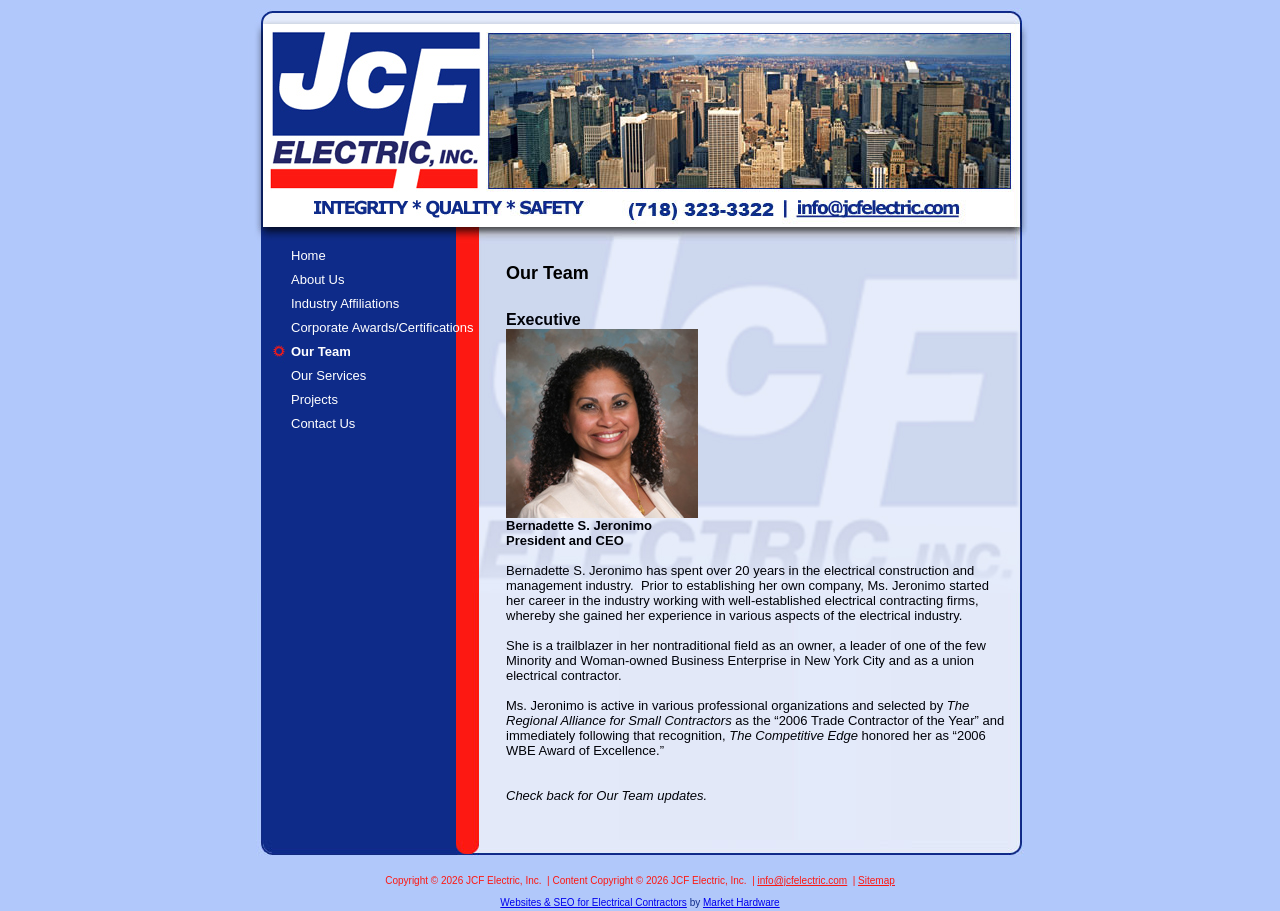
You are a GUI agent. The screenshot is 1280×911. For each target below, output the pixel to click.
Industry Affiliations (345, 303)
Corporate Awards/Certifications (382, 327)
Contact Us (323, 423)
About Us (317, 279)
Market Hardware (741, 902)
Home (308, 255)
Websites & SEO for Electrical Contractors (593, 902)
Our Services (328, 375)
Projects (314, 399)
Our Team (321, 351)
